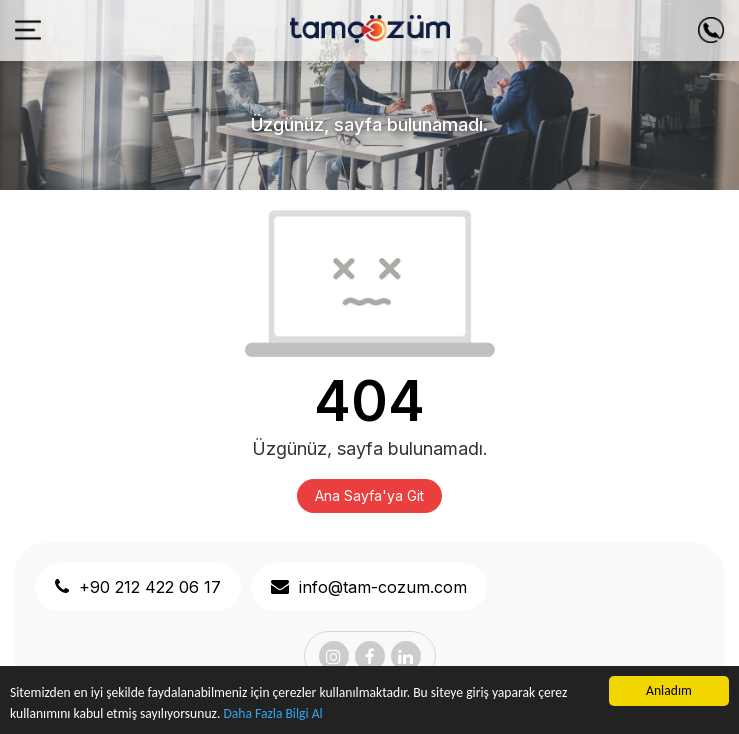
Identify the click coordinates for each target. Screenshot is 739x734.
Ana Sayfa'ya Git (369, 495)
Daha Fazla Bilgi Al (272, 713)
